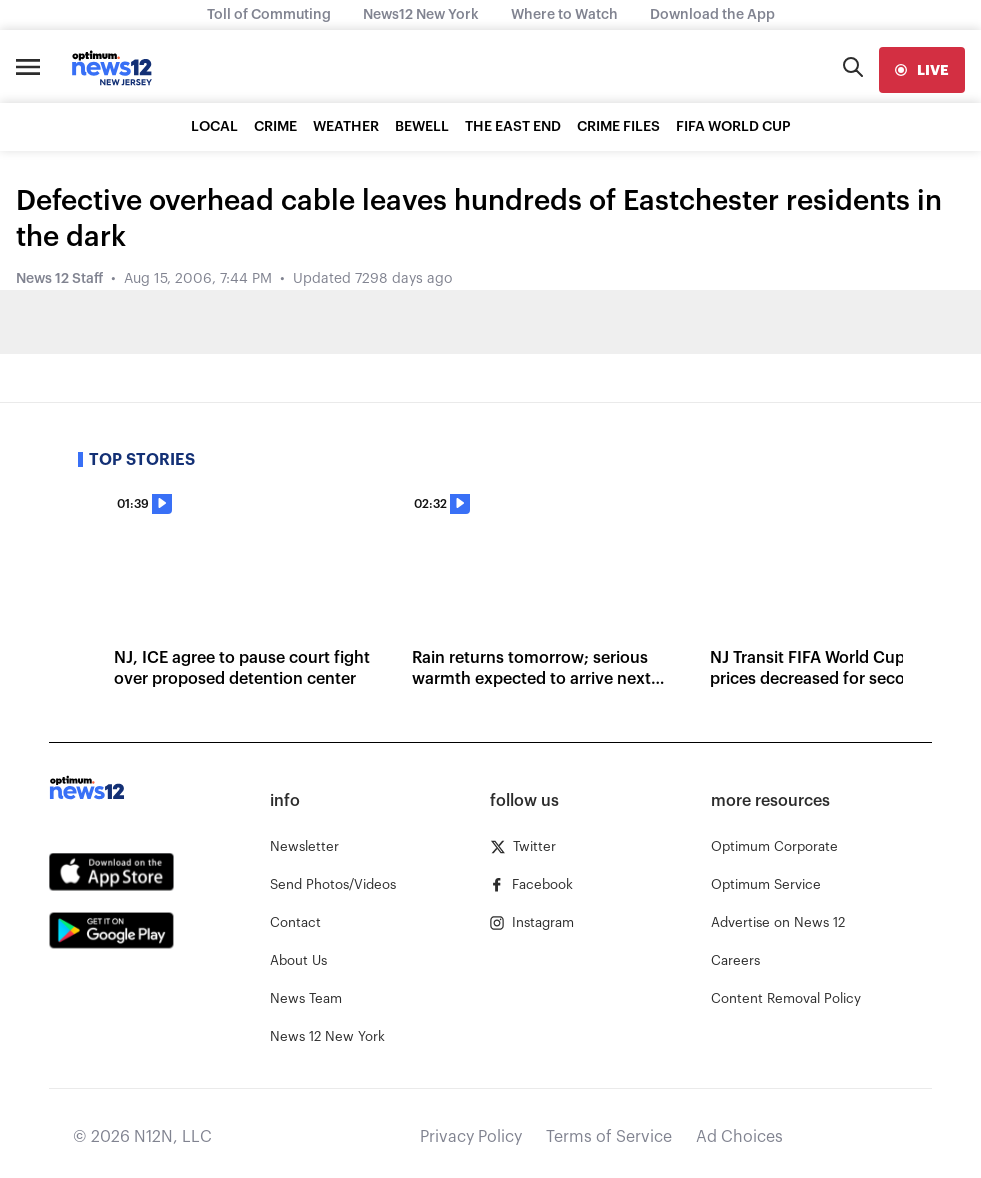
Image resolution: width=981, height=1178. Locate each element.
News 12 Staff (59, 279)
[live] (922, 70)
